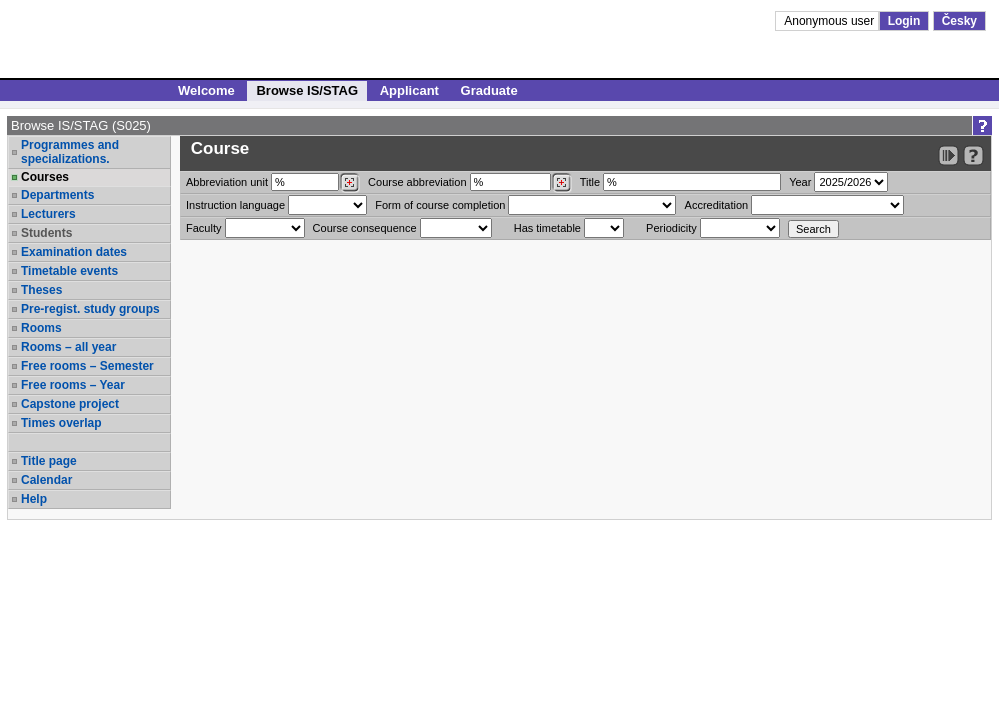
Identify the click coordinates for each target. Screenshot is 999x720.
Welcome (206, 90)
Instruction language (235, 205)
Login (904, 21)
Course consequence (365, 228)
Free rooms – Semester (87, 366)
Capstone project (70, 404)
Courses (45, 177)
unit (227, 182)
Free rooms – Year (73, 385)
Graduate (489, 90)
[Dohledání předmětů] (561, 183)
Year (800, 182)
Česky (959, 21)
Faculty (203, 228)
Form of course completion (440, 205)
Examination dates (74, 252)
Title (590, 182)
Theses (41, 290)
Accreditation (717, 205)
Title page (49, 461)
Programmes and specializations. (70, 152)
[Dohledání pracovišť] (349, 183)
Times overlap (61, 423)
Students (46, 233)
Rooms (41, 328)
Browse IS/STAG (307, 90)
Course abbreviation (417, 182)
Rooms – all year (68, 347)
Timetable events (69, 271)
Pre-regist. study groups (90, 309)
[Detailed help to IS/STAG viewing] (973, 155)
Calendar (46, 480)
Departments (57, 195)
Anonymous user (830, 21)
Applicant (409, 90)
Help (34, 499)
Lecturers (48, 214)
